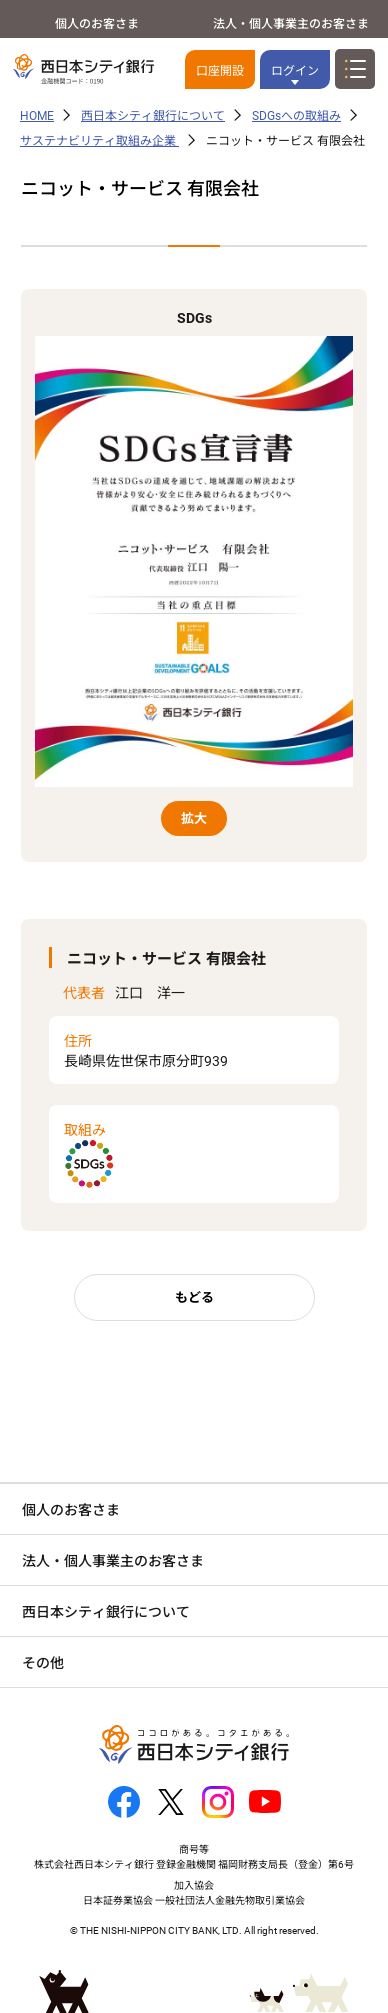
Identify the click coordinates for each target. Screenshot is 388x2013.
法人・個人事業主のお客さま (291, 24)
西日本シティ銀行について (153, 116)
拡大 (194, 818)
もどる (194, 1297)
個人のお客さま (97, 24)
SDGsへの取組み (296, 116)
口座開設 (220, 71)
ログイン (295, 71)
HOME (37, 116)
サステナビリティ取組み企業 (99, 141)
